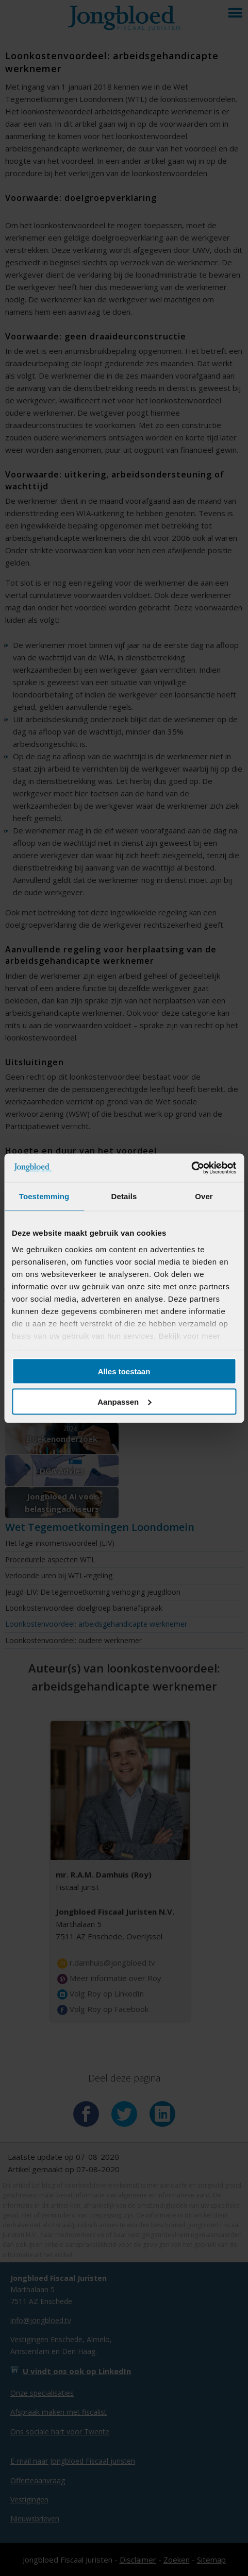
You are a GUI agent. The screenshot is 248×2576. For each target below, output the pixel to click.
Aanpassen (124, 1401)
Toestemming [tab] (44, 1196)
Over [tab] (204, 1196)
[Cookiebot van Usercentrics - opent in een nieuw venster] (191, 1167)
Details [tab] (124, 1196)
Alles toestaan (124, 1371)
